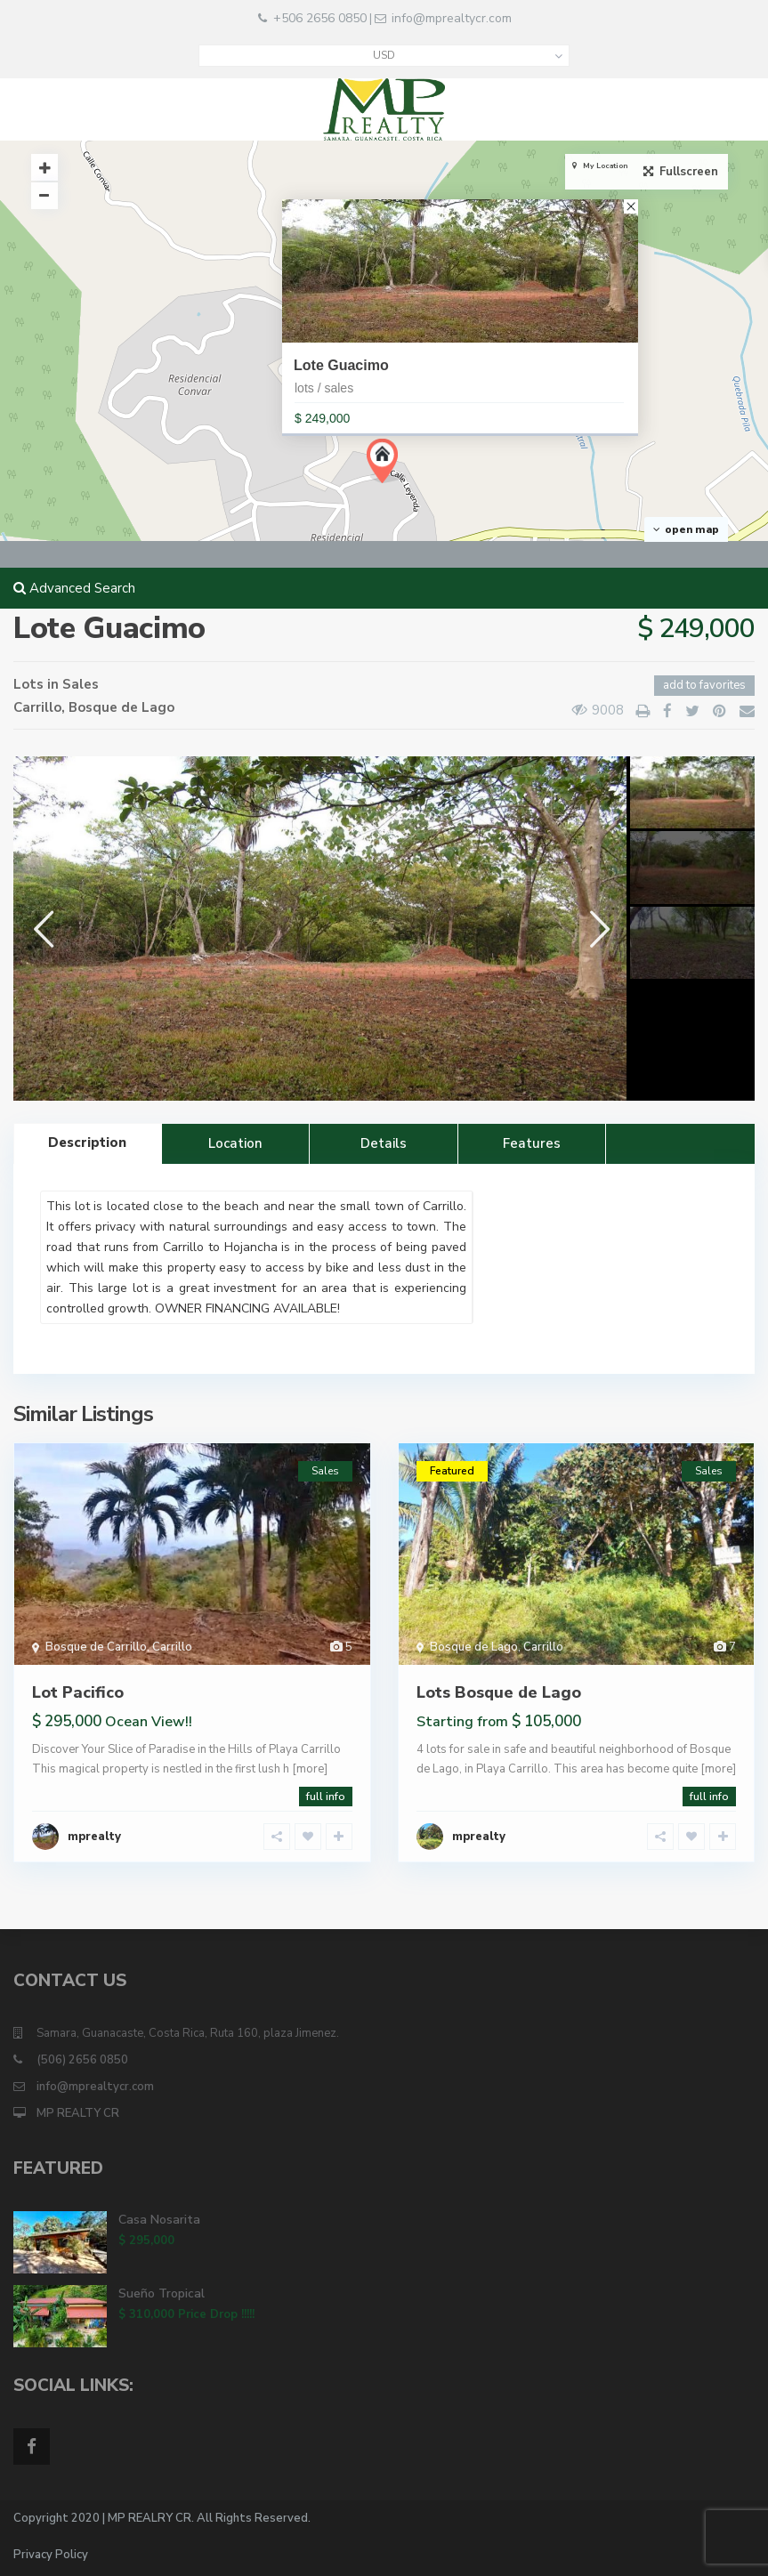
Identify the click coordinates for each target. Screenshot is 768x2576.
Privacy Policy (50, 2555)
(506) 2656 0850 (82, 2060)
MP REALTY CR (77, 2113)
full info (325, 1796)
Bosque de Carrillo (96, 1647)
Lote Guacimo (341, 365)
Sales (80, 684)
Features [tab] (532, 1143)
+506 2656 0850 (320, 18)
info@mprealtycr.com (452, 18)
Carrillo (37, 707)
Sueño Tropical (161, 2293)
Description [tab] (87, 1142)
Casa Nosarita (159, 2219)
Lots (28, 684)
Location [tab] (235, 1143)
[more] (309, 1769)
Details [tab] (383, 1143)
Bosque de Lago (121, 707)
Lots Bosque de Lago (498, 1692)
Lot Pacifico (78, 1692)
